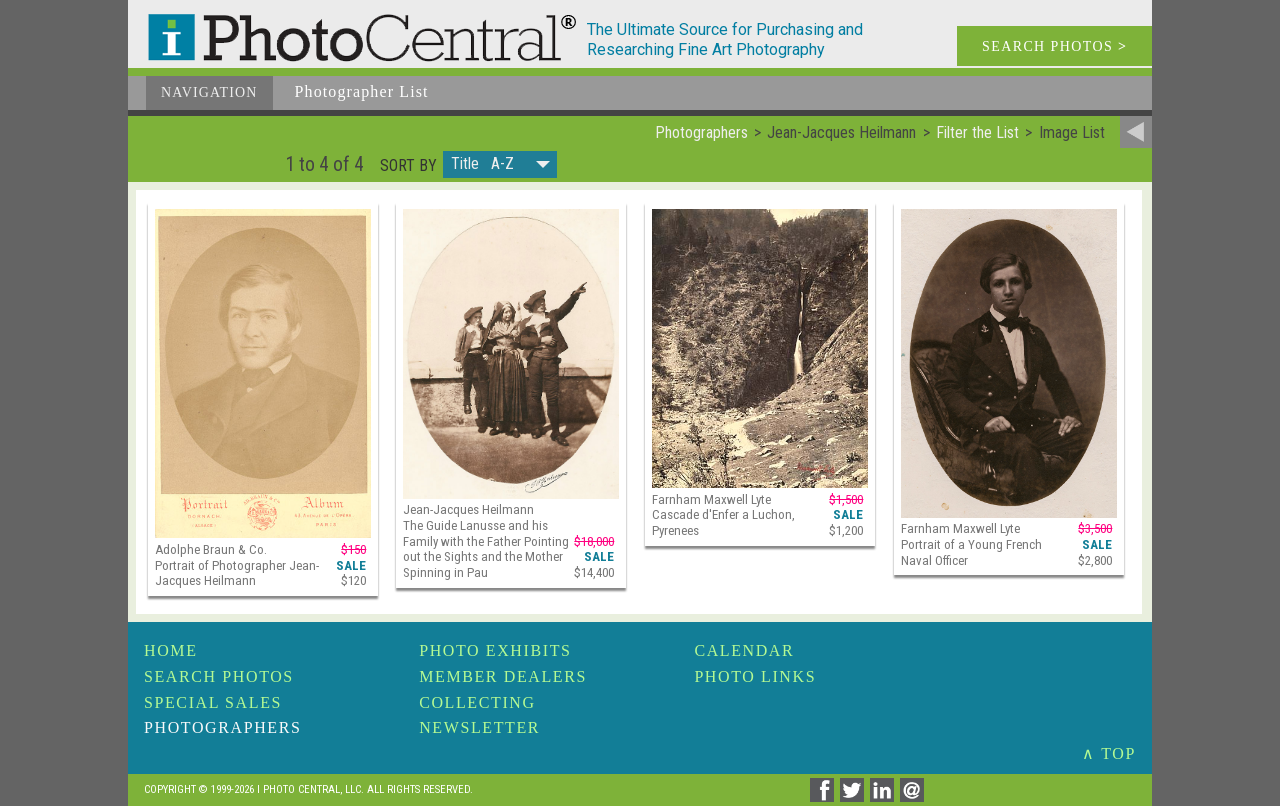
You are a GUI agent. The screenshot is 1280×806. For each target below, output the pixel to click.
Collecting (477, 702)
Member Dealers (503, 676)
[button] (500, 164)
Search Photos (219, 676)
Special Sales (213, 702)
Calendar (744, 650)
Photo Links (755, 676)
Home (171, 650)
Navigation (209, 92)
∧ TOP (1109, 753)
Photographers (222, 727)
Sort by (408, 166)
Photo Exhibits (495, 650)
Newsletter (479, 727)
